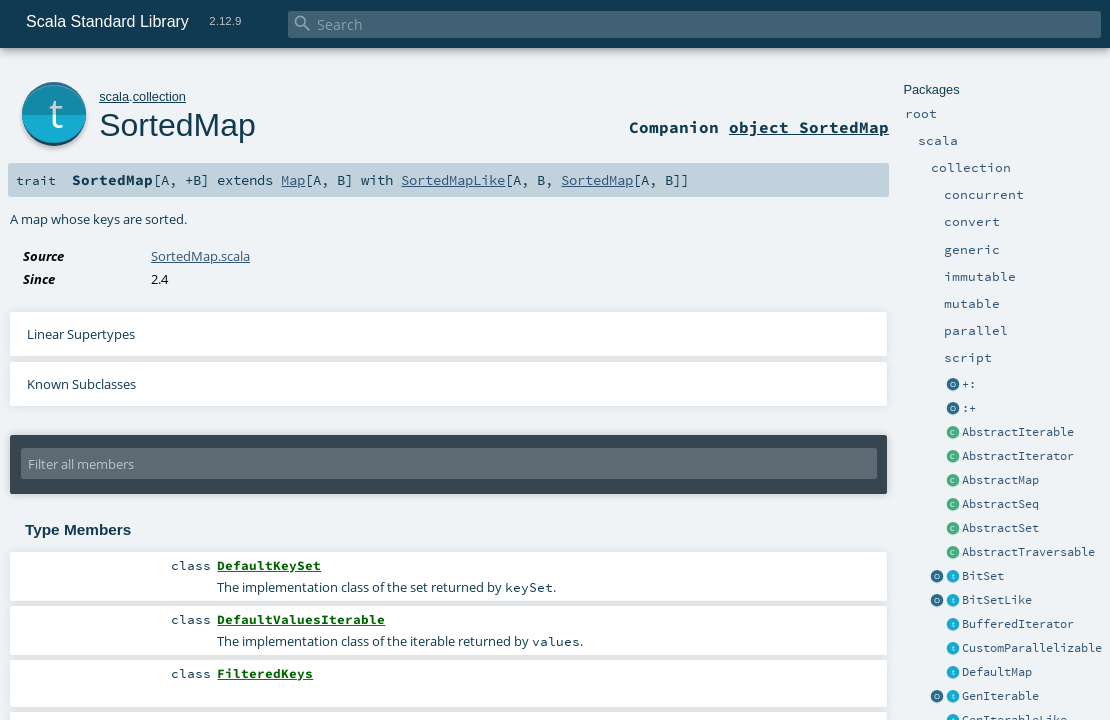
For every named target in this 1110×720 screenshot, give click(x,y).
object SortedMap (809, 127)
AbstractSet (1000, 528)
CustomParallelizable (1032, 648)
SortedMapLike (453, 180)
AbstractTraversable (1028, 552)
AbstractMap (1000, 480)
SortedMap (177, 125)
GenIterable (1000, 696)
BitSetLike (997, 600)
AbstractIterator (1018, 456)
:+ (969, 408)
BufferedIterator (1018, 624)
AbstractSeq (1000, 504)
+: (969, 384)
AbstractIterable (1018, 432)
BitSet (983, 576)
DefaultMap (997, 672)
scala (114, 96)
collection (159, 96)
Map (293, 180)
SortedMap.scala (200, 256)
